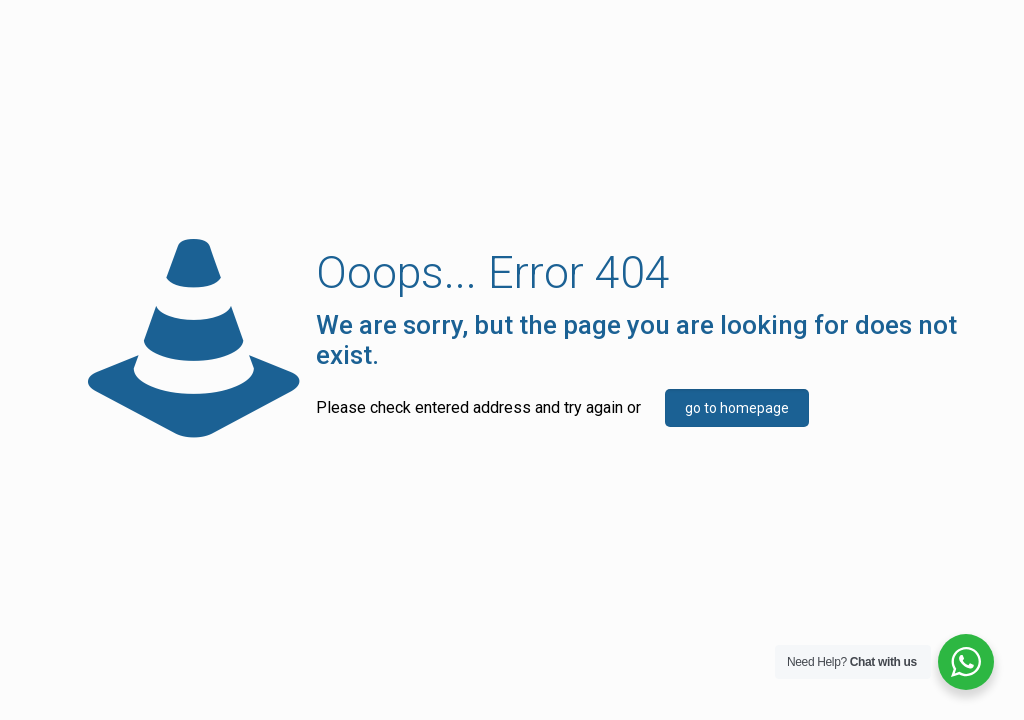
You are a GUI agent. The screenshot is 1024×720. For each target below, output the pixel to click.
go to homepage (737, 408)
